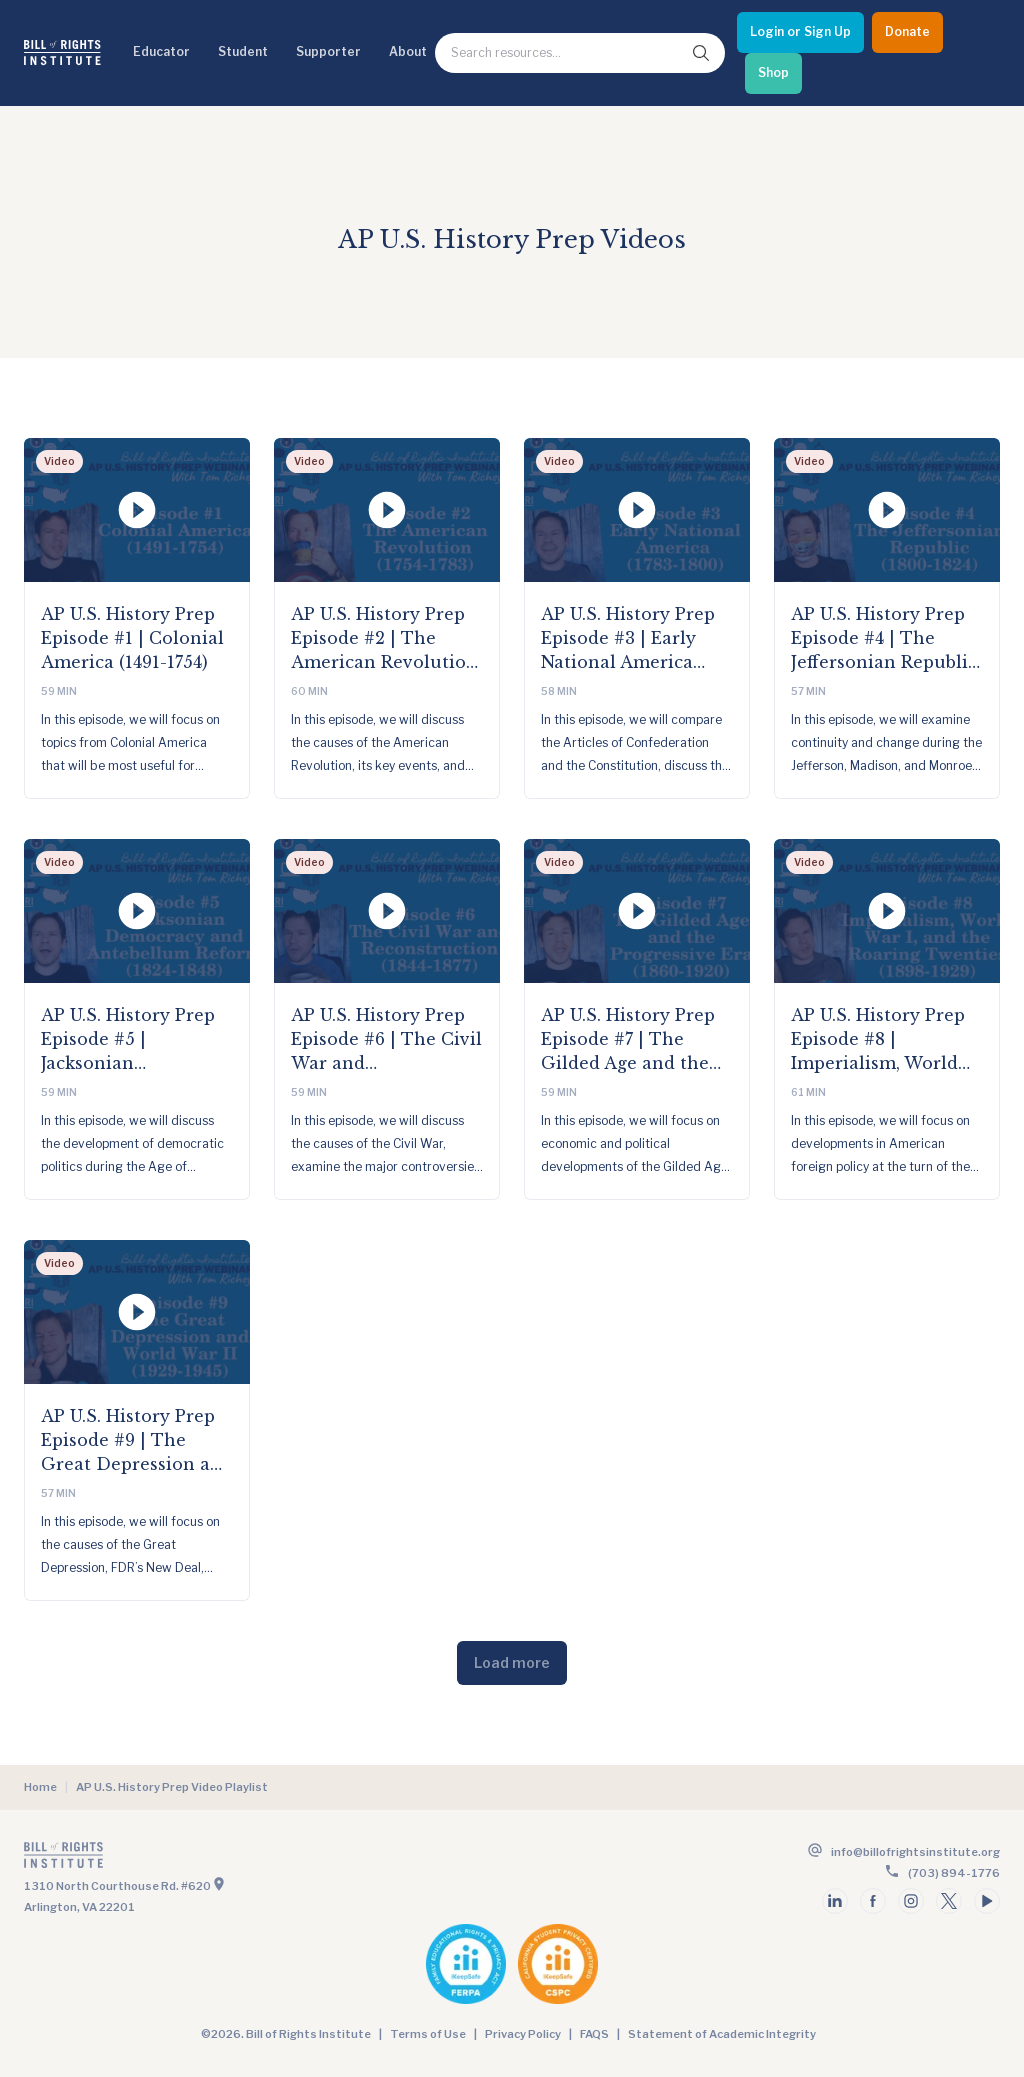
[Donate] (907, 32)
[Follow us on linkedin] (835, 1901)
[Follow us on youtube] (987, 1901)
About (408, 51)
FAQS (594, 2034)
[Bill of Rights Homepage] (62, 52)
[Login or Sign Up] (800, 32)
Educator (161, 51)
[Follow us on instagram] (911, 1901)
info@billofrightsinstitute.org (915, 1852)
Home (40, 1787)
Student (243, 51)
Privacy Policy (523, 2034)
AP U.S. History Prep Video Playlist (172, 1787)
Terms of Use (428, 2034)
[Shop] (773, 73)
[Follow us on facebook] (873, 1901)
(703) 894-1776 (954, 1873)
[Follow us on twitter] (949, 1901)
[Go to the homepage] (266, 1859)
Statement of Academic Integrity (722, 2034)
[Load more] (512, 1663)
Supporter (328, 51)
